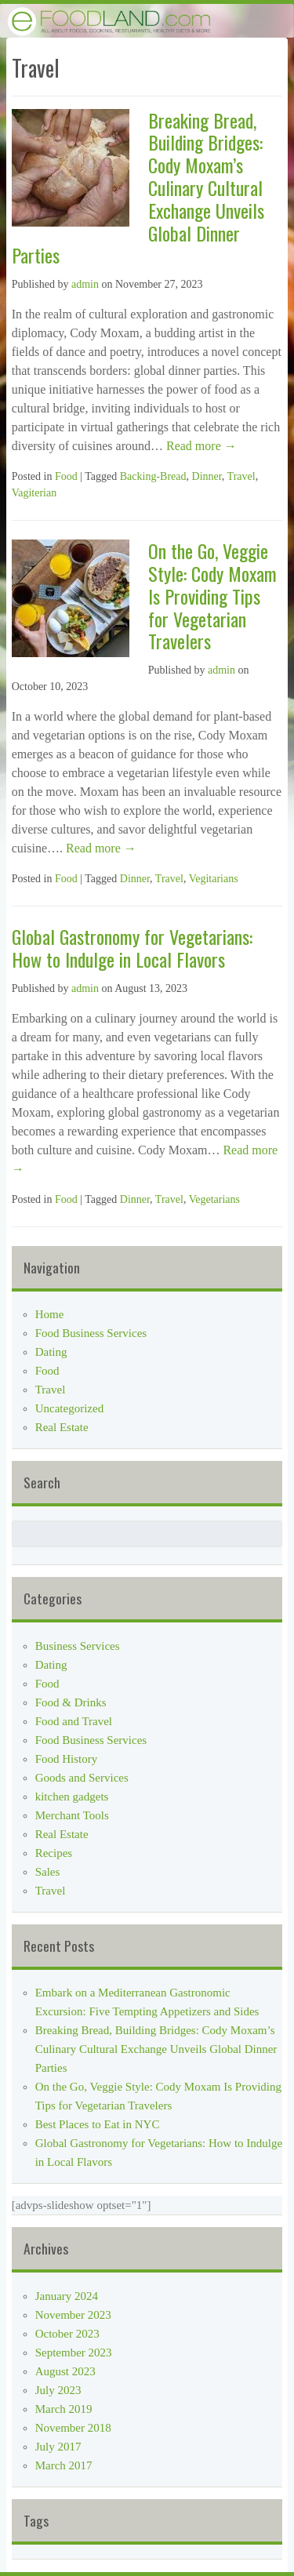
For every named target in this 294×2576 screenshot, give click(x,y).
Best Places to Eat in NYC (97, 2124)
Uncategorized (69, 1408)
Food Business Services (91, 1333)
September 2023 (73, 2352)
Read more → (200, 445)
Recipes (53, 1853)
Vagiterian (34, 493)
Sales (47, 1872)
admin (85, 284)
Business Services (77, 1646)
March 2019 (64, 2409)
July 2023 (58, 2390)
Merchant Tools (72, 1815)
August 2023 (65, 2371)
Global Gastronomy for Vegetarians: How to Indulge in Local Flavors (132, 947)
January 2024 (66, 2296)
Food (66, 476)
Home (49, 1314)
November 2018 (73, 2428)
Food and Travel (73, 1721)
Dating (51, 1352)
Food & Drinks (71, 1702)
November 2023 (73, 2315)
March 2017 (64, 2465)
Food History (66, 1759)
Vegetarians (214, 1199)
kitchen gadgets (72, 1796)
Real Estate (62, 1427)
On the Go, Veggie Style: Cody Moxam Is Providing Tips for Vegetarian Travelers (212, 595)
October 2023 (67, 2333)
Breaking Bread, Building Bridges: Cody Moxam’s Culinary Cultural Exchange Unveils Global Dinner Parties (156, 2049)
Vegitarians (213, 879)
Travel (241, 476)
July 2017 (58, 2446)
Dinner (207, 476)
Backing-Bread (153, 476)
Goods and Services (82, 1777)
